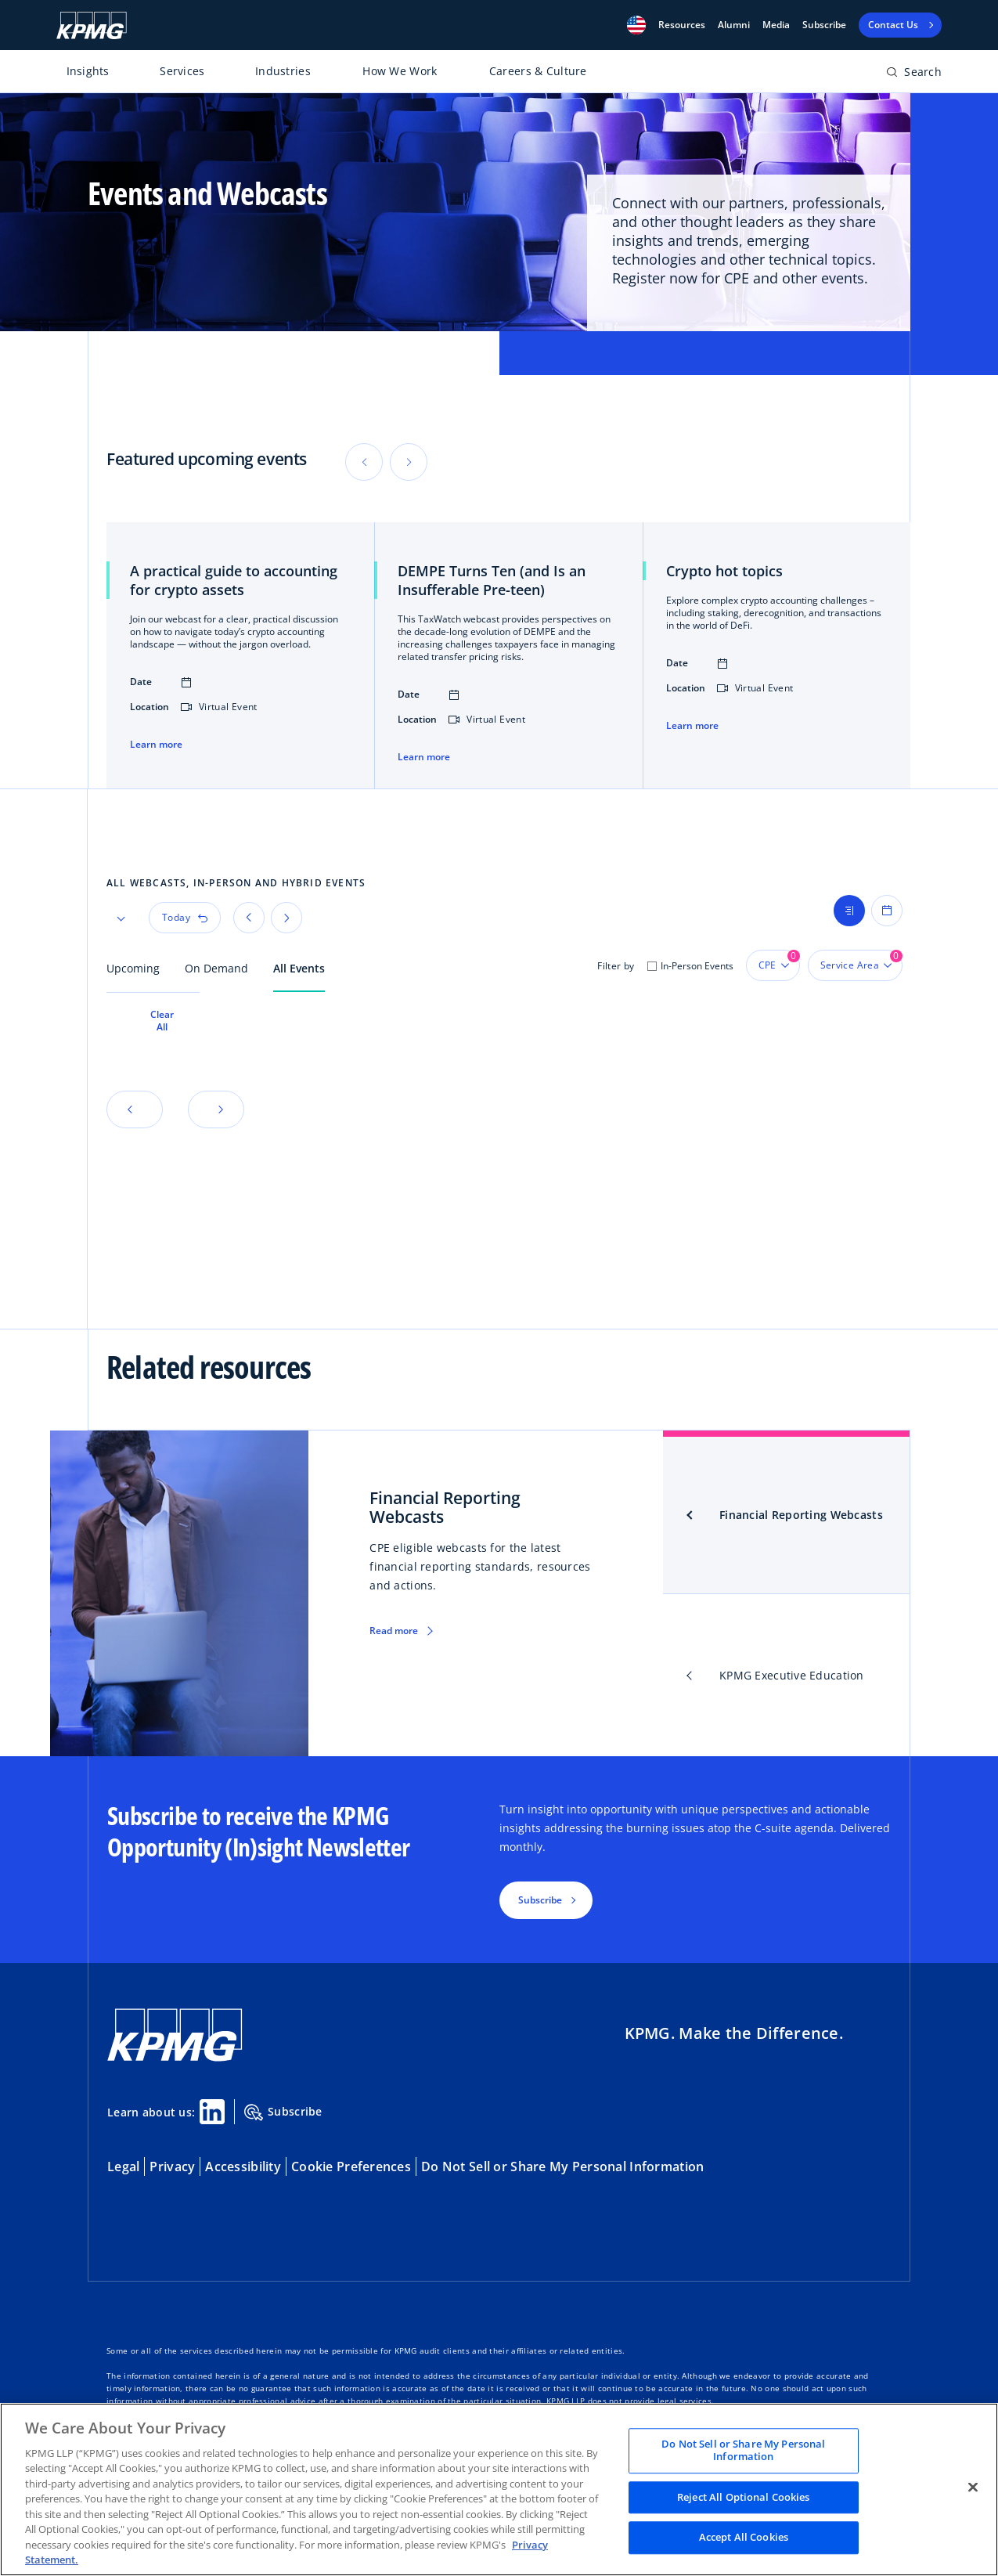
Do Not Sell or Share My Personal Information (562, 2166)
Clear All (162, 1021)
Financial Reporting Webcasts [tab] (801, 1514)
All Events (299, 968)
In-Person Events (697, 965)
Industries (283, 70)
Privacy (172, 2166)
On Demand (216, 968)
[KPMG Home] (91, 25)
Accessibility (243, 2166)
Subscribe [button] (540, 1900)
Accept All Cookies (743, 2538)
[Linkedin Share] (212, 2111)
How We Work (399, 70)
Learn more (156, 744)
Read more (393, 1630)
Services (182, 70)
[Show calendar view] (887, 910)
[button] (636, 25)
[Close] (973, 2487)
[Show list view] (849, 910)
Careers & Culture (538, 70)
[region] (499, 2489)
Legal (123, 2166)
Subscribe (824, 25)
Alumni (734, 25)
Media (776, 25)
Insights (88, 70)
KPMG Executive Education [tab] (791, 1675)
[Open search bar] (914, 75)
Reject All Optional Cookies (743, 2497)
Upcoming (133, 968)
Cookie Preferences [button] (351, 2166)
